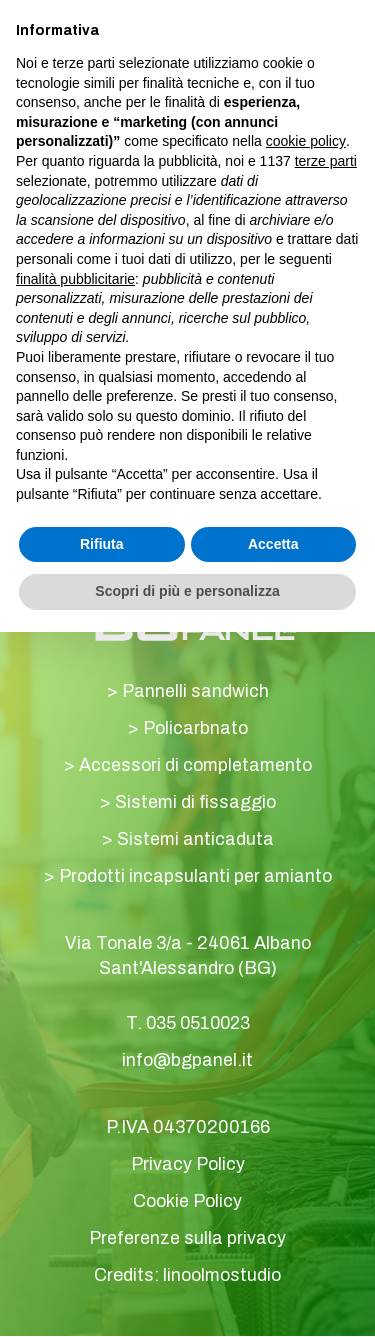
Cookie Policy (187, 1202)
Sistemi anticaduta (195, 840)
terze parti (326, 161)
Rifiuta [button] (102, 544)
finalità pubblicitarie (75, 279)
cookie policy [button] (306, 141)
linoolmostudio (222, 1276)
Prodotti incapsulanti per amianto (195, 877)
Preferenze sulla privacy (187, 1239)
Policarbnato (195, 729)
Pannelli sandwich (195, 692)
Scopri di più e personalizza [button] (187, 591)
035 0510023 (197, 1024)
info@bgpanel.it (187, 1061)
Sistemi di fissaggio (195, 803)
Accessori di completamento (195, 766)
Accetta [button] (273, 544)
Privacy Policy (188, 1165)
